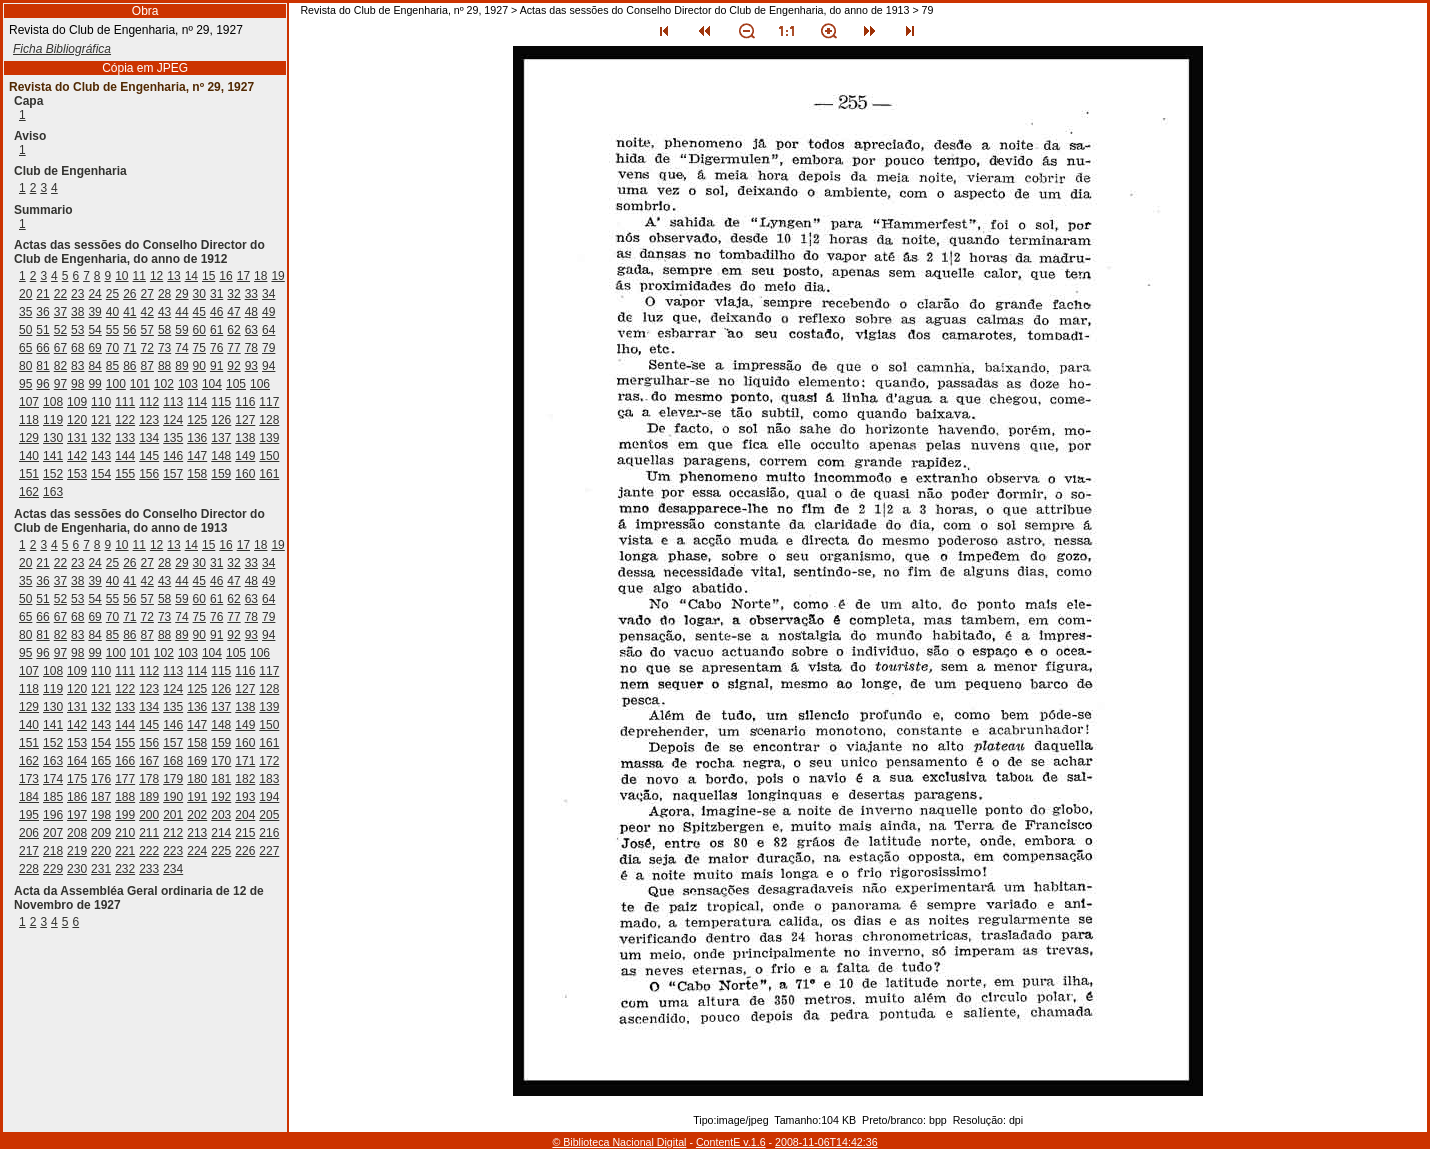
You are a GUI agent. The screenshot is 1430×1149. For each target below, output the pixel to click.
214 (221, 833)
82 (60, 366)
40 (112, 312)
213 (197, 833)
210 (125, 833)
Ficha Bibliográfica (62, 49)
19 (277, 276)
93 (251, 366)
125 (197, 420)
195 (29, 815)
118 (29, 420)
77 (233, 348)
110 (101, 402)
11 (139, 276)
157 (173, 474)
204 (245, 815)
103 (188, 384)
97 (60, 384)
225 (221, 851)
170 (221, 761)
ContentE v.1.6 (731, 1142)
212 (173, 833)
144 (125, 456)
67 (60, 348)
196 (53, 815)
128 (269, 420)
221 (125, 851)
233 (149, 869)
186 (77, 797)
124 (173, 420)
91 (216, 366)
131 (77, 438)
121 (101, 420)
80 (25, 366)
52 (60, 330)
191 (197, 797)
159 (221, 474)
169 (197, 761)
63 (251, 330)
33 (251, 294)
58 (164, 330)
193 (245, 797)
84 (94, 366)
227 (269, 851)
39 (94, 312)
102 (164, 384)
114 (197, 402)
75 (199, 348)
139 (269, 438)
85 (112, 366)
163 (53, 492)
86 (129, 366)
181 (221, 779)
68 (77, 348)
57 (147, 330)
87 (147, 366)
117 (269, 402)
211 (149, 833)
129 (29, 438)
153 (77, 474)
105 (236, 384)
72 (147, 348)
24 (94, 294)
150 (269, 456)
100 (116, 384)
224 (197, 851)
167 (149, 761)
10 (121, 276)
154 (101, 474)
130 (53, 438)
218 (53, 851)
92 (233, 366)
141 (53, 456)
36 (42, 312)
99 (94, 384)
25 (112, 294)
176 (101, 779)
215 (245, 833)
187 (101, 797)
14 (191, 276)
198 (101, 815)
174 (53, 779)
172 (269, 761)
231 (101, 869)
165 (101, 761)
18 (260, 276)
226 (245, 851)
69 (94, 348)
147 (197, 456)
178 (149, 779)
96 (42, 384)
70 (112, 348)
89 (181, 366)
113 (173, 402)
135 (173, 438)
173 (29, 779)
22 (60, 294)
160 (245, 474)
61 (216, 330)
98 (77, 384)
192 (221, 797)
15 (208, 276)
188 (125, 797)
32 (233, 294)
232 (125, 869)
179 (173, 779)
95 (25, 384)
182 (245, 779)
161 (269, 474)
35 (25, 312)
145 (149, 456)
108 (53, 402)
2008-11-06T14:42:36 (826, 1142)
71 (129, 348)
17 (243, 276)
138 (245, 438)
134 (149, 438)
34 (268, 294)
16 (225, 276)
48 (251, 312)
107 (29, 402)
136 (197, 438)
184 (29, 797)
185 (53, 797)
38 (77, 312)
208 (77, 833)
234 (173, 869)
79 (268, 348)
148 (221, 456)
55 (112, 330)
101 (140, 384)
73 (164, 348)
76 (216, 348)
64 (268, 330)
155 (125, 474)
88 (164, 366)
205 (269, 815)
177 (125, 779)
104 (212, 384)
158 (197, 474)
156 (149, 474)
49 (268, 312)
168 (173, 761)
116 (245, 402)
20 (25, 294)
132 (101, 438)
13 (173, 276)
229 (53, 869)
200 (149, 815)
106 (260, 384)
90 (199, 366)
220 (101, 851)
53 (77, 330)
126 (221, 420)
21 (42, 294)
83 (77, 366)
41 (129, 312)
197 (77, 815)
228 (29, 869)
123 (149, 420)
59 (181, 330)
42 (147, 312)
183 (269, 779)
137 (221, 438)
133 (125, 438)
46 (216, 312)
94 (268, 366)
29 (181, 294)
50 (25, 330)
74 (181, 348)
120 (77, 420)
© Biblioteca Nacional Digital (619, 1142)
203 (221, 815)
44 (181, 312)
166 (125, 761)
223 (173, 851)
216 (269, 833)
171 (245, 761)
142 (77, 456)
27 (147, 294)
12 (156, 276)
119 (53, 420)
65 (25, 348)
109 (77, 402)
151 (29, 474)
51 (42, 330)
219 (77, 851)
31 (216, 294)
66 (42, 348)
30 (199, 294)
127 (245, 420)
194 (269, 797)
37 (60, 312)
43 (164, 312)
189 (149, 797)
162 (29, 492)
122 (125, 420)
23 (77, 294)
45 (199, 312)
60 (199, 330)
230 (77, 869)
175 (77, 779)
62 (233, 330)
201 (173, 815)
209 (101, 833)
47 (233, 312)
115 (221, 402)
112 (149, 402)
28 (164, 294)
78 (251, 348)
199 (125, 815)
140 (29, 456)
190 (173, 797)
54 (94, 330)
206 (29, 833)
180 (197, 779)
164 (77, 761)
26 (129, 294)
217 (29, 851)
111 (125, 402)
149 (245, 456)
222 (149, 851)
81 (42, 366)
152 (53, 474)
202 (197, 815)
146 (173, 456)
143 (101, 456)
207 (53, 833)
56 (129, 330)
